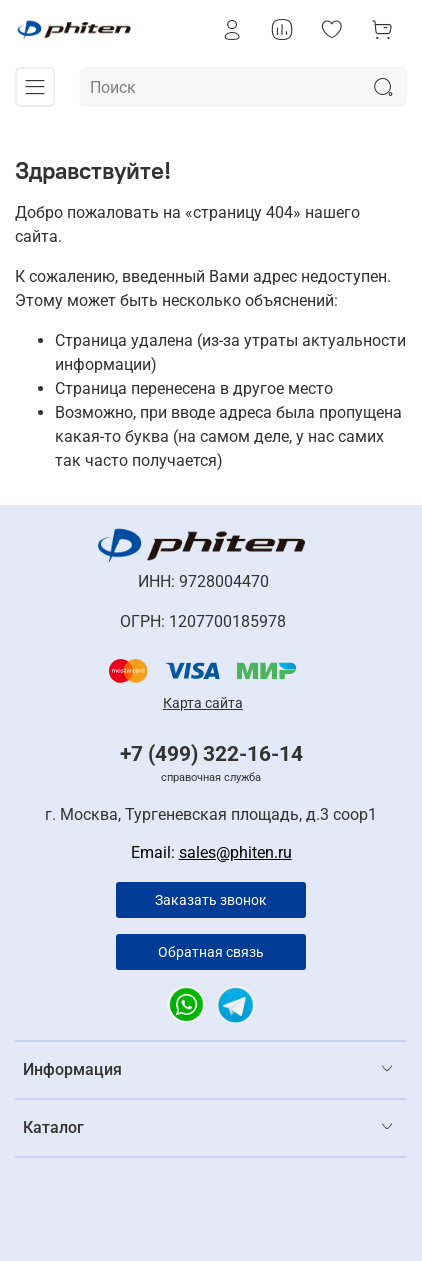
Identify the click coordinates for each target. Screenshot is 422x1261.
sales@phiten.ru (235, 852)
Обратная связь (211, 952)
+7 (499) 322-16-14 (211, 754)
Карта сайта (203, 703)
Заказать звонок (211, 900)
